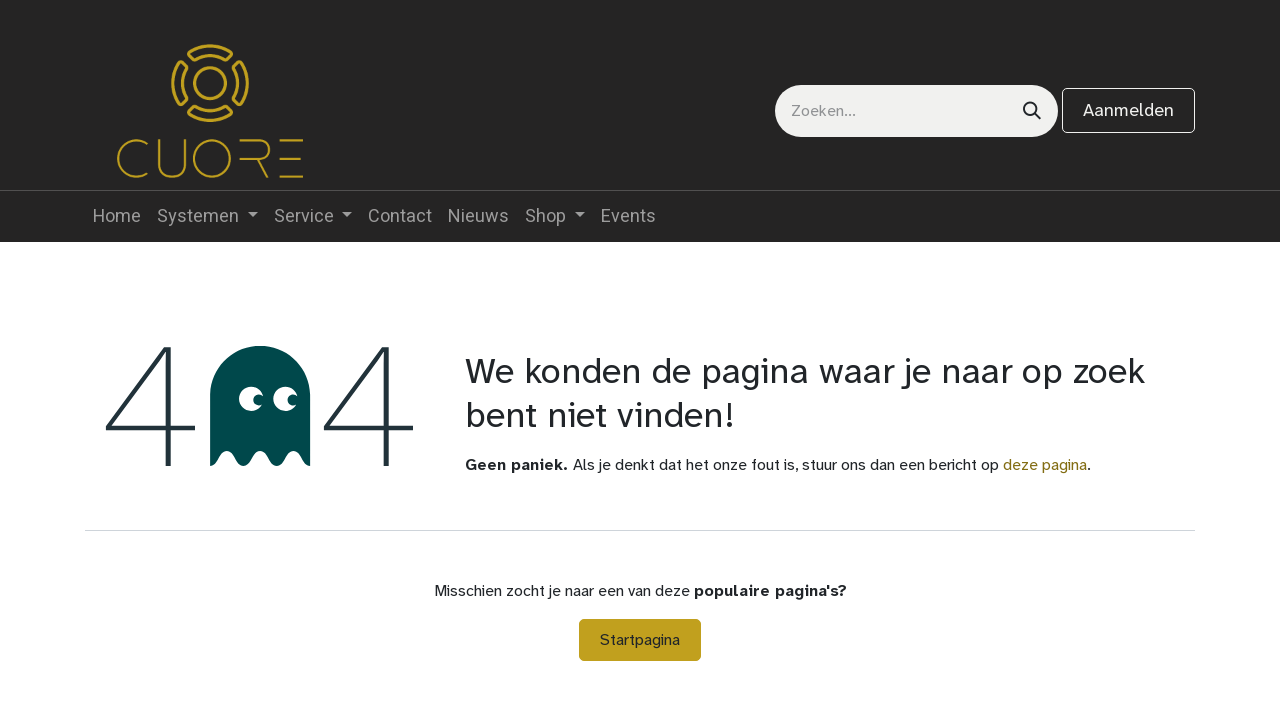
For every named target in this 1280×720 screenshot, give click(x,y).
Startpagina (640, 639)
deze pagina (1045, 464)
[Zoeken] (1032, 111)
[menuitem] (117, 216)
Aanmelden (1128, 110)
